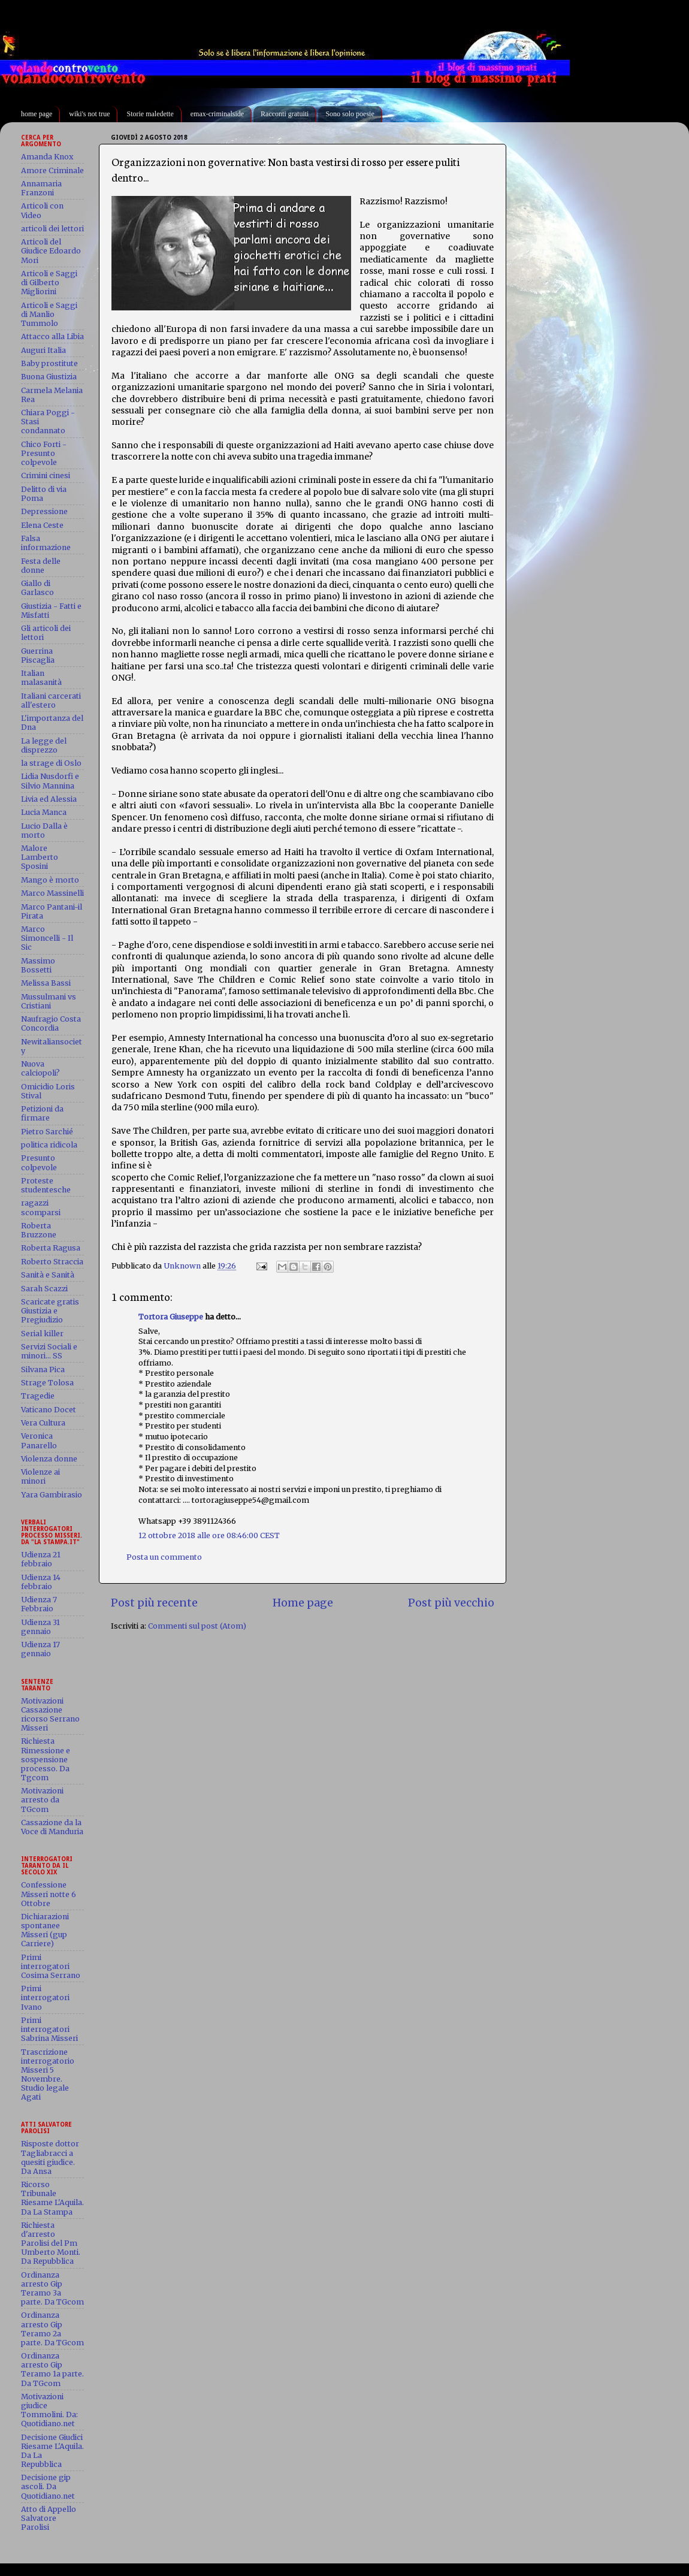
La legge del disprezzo (44, 745)
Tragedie (38, 1395)
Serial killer (42, 1333)
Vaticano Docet (48, 1409)
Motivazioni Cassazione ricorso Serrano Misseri (50, 1714)
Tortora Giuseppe (170, 1316)
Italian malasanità (41, 678)
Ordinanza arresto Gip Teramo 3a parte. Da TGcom (52, 2288)
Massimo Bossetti (38, 965)
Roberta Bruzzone (38, 1230)
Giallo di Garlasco (37, 588)
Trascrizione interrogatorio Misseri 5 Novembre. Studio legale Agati (47, 2074)
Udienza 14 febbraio (41, 1582)
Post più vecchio (451, 1602)
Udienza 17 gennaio (40, 1649)
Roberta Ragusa (50, 1247)
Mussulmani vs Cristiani (48, 1001)
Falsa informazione (46, 543)
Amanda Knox (47, 156)
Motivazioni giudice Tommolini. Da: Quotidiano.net (49, 2410)
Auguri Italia (43, 350)
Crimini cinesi (45, 475)
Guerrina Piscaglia (38, 656)
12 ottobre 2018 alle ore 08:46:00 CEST (209, 1535)
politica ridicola (49, 1144)
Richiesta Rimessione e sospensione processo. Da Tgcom (45, 1759)
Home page (303, 1602)
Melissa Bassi (46, 983)
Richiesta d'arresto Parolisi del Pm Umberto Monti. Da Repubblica (50, 2243)
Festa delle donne (41, 566)
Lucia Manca (44, 812)
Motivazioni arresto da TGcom (42, 1799)
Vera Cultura (43, 1422)
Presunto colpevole (39, 1162)
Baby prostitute (49, 363)
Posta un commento (164, 1557)
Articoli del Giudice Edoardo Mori (51, 250)
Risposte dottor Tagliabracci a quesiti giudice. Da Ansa (50, 2157)
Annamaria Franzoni (41, 188)
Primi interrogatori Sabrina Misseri (49, 2029)
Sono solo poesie (349, 114)
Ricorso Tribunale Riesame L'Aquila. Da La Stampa (52, 2198)
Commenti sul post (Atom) (197, 1625)
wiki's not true (89, 114)
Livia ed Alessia (49, 799)
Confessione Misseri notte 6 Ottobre (48, 1893)
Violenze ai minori (40, 1476)
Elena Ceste (42, 525)
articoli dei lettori (52, 228)
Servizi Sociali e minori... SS (49, 1351)
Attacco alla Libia (52, 336)
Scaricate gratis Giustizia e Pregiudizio (50, 1310)
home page (36, 114)
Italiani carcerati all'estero (51, 700)
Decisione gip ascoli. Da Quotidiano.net (48, 2486)
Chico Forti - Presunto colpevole (44, 453)
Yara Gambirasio (51, 1494)
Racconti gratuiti (285, 114)
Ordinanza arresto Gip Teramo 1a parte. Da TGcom (52, 2369)
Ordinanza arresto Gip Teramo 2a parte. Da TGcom (52, 2329)
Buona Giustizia (49, 376)
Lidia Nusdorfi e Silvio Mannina (50, 781)
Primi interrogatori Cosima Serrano (50, 1966)
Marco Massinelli (52, 893)
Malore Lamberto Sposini (39, 857)
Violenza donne (49, 1458)
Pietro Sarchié (47, 1131)
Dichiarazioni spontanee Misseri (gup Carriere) (45, 1930)
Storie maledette (149, 114)
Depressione (44, 511)
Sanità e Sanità (47, 1274)
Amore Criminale (52, 170)
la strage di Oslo (51, 763)
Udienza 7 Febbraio (39, 1604)
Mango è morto (50, 879)
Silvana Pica (43, 1369)
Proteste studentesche (46, 1185)
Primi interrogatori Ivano (45, 1997)
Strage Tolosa (47, 1382)
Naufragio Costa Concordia (51, 1023)
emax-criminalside (217, 114)
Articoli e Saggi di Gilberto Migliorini (49, 282)
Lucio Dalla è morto (44, 830)
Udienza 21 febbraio (41, 1559)
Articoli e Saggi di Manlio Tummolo (49, 314)
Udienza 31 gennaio (40, 1627)
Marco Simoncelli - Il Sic (47, 938)
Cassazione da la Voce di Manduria (52, 1827)
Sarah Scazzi (44, 1288)
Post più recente (154, 1602)
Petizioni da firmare (42, 1113)
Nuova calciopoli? (40, 1068)
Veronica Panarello (39, 1440)
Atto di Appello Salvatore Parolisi (48, 2518)
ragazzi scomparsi (41, 1207)
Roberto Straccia (52, 1261)
